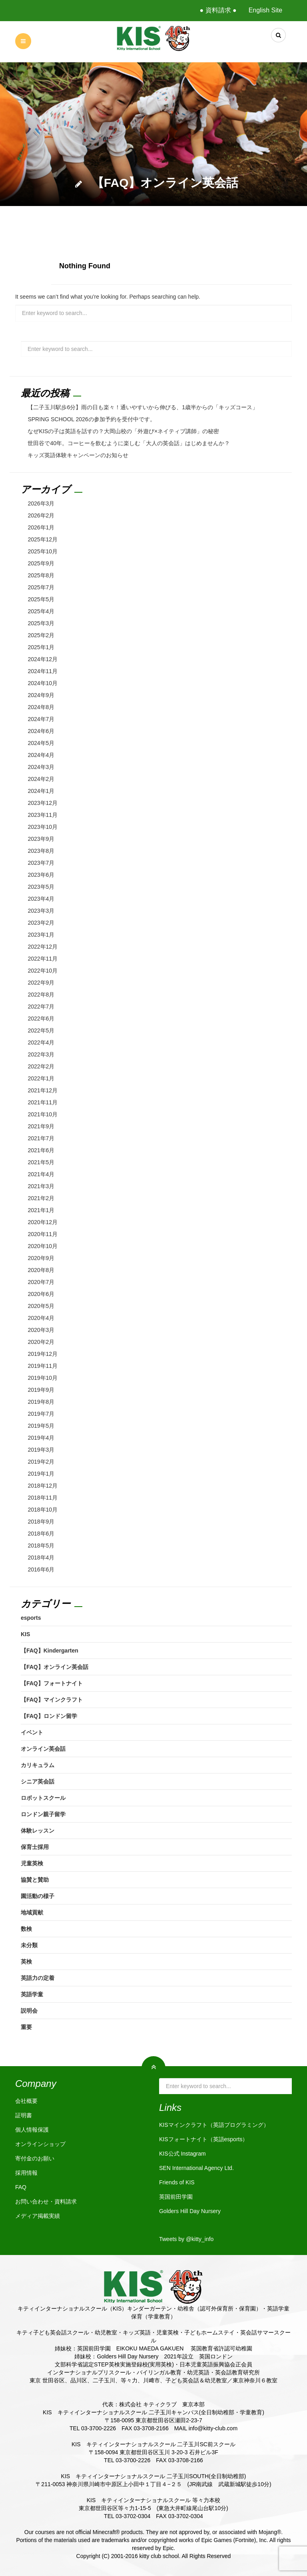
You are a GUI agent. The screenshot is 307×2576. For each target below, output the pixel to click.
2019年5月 (41, 1426)
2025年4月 (41, 611)
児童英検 (32, 1863)
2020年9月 (41, 1258)
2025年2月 (41, 635)
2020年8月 (41, 1270)
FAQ (20, 2187)
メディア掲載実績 (37, 2216)
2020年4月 (41, 1318)
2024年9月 (41, 695)
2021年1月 (41, 1210)
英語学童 (32, 1994)
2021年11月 (43, 1102)
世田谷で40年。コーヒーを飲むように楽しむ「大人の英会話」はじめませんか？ (129, 443)
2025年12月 (43, 539)
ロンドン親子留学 (43, 1814)
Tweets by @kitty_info (186, 2239)
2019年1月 (41, 1473)
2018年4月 (41, 1557)
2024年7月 (41, 719)
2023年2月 (41, 922)
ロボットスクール (43, 1798)
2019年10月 (43, 1378)
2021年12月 (43, 1090)
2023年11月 (43, 815)
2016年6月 (41, 1569)
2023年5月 (41, 887)
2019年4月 (41, 1438)
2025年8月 (41, 575)
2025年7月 (41, 587)
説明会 (29, 2010)
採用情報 (26, 2173)
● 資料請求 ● (217, 10)
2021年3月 (41, 1186)
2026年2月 (41, 515)
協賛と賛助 (35, 1880)
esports (31, 1618)
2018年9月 (41, 1521)
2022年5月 (41, 1030)
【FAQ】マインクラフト (52, 1699)
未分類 (29, 1945)
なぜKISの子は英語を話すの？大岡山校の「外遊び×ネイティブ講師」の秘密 (123, 431)
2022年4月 (41, 1042)
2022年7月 (41, 1006)
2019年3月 (41, 1450)
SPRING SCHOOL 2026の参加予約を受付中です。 (91, 419)
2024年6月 (41, 731)
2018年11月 (43, 1497)
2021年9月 (41, 1126)
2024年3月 (41, 767)
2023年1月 (41, 934)
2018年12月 (43, 1485)
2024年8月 (41, 707)
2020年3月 (41, 1330)
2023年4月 (41, 899)
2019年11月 (43, 1366)
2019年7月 (41, 1414)
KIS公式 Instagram (182, 2153)
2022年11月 (43, 958)
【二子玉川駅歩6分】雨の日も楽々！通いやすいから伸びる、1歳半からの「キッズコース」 (143, 407)
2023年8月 (41, 851)
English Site (266, 10)
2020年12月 (43, 1222)
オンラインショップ (40, 2144)
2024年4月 (41, 755)
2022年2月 (41, 1066)
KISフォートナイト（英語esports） (203, 2139)
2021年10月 (43, 1114)
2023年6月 (41, 875)
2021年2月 (41, 1198)
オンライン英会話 (43, 1749)
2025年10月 (43, 551)
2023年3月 (41, 911)
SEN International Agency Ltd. (196, 2168)
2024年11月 (43, 671)
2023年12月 (43, 803)
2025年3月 (41, 623)
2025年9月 (41, 563)
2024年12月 (43, 659)
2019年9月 (41, 1390)
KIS (25, 1634)
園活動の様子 (37, 1896)
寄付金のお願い (34, 2158)
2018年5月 (41, 1545)
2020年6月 (41, 1294)
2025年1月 (41, 647)
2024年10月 (43, 683)
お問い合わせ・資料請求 (46, 2201)
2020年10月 (43, 1246)
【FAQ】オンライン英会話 (54, 1667)
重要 (26, 2027)
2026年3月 (41, 503)
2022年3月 (41, 1054)
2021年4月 (41, 1174)
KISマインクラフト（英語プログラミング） (214, 2125)
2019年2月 (41, 1461)
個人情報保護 (32, 2129)
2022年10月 (43, 970)
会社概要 (26, 2101)
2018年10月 (43, 1509)
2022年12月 (43, 946)
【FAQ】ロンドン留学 (49, 1716)
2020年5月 (41, 1306)
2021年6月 (41, 1150)
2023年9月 (41, 839)
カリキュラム (37, 1765)
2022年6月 (41, 1018)
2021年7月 (41, 1138)
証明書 (23, 2115)
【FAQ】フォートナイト (52, 1683)
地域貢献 (32, 1912)
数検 (26, 1929)
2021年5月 (41, 1162)
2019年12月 (43, 1354)
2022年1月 (41, 1078)
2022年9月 (41, 982)
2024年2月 (41, 779)
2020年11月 (43, 1234)
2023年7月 (41, 863)
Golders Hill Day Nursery (190, 2211)
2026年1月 (41, 527)
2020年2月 (41, 1342)
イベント (32, 1732)
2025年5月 (41, 599)
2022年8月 (41, 994)
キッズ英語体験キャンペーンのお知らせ (78, 455)
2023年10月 (43, 827)
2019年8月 (41, 1402)
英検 (26, 1961)
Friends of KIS (177, 2182)
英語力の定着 (37, 1978)
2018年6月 (41, 1533)
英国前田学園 (176, 2197)
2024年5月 (41, 743)
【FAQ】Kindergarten (49, 1650)
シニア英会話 (37, 1781)
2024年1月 (41, 791)
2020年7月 (41, 1282)
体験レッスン (37, 1830)
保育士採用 (35, 1847)
